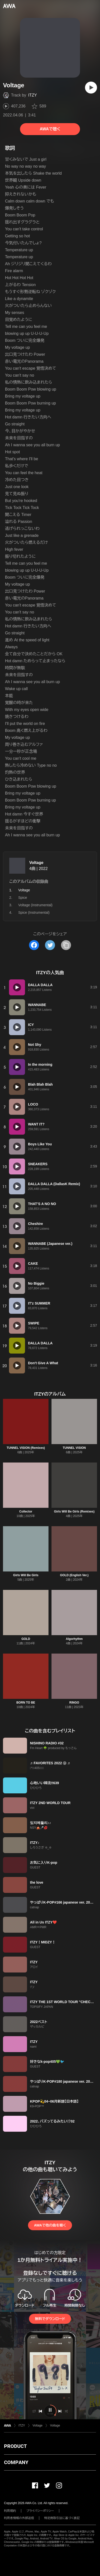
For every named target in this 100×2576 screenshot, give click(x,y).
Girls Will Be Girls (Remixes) (74, 1511)
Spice (22, 898)
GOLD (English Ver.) (74, 1575)
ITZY (32, 95)
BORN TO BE (25, 1702)
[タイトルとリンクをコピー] (66, 945)
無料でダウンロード (50, 2319)
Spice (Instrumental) (34, 912)
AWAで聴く (50, 129)
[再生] (91, 88)
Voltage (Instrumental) (35, 905)
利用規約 (10, 2511)
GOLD (26, 1639)
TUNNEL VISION (74, 1448)
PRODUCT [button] (15, 2446)
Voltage (36, 862)
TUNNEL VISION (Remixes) (25, 1448)
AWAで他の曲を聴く (50, 2225)
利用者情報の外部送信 (19, 2518)
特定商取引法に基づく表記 (62, 2518)
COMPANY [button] (16, 2462)
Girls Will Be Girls (25, 1575)
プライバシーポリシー (40, 2511)
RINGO (74, 1702)
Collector (25, 1511)
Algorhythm (74, 1639)
